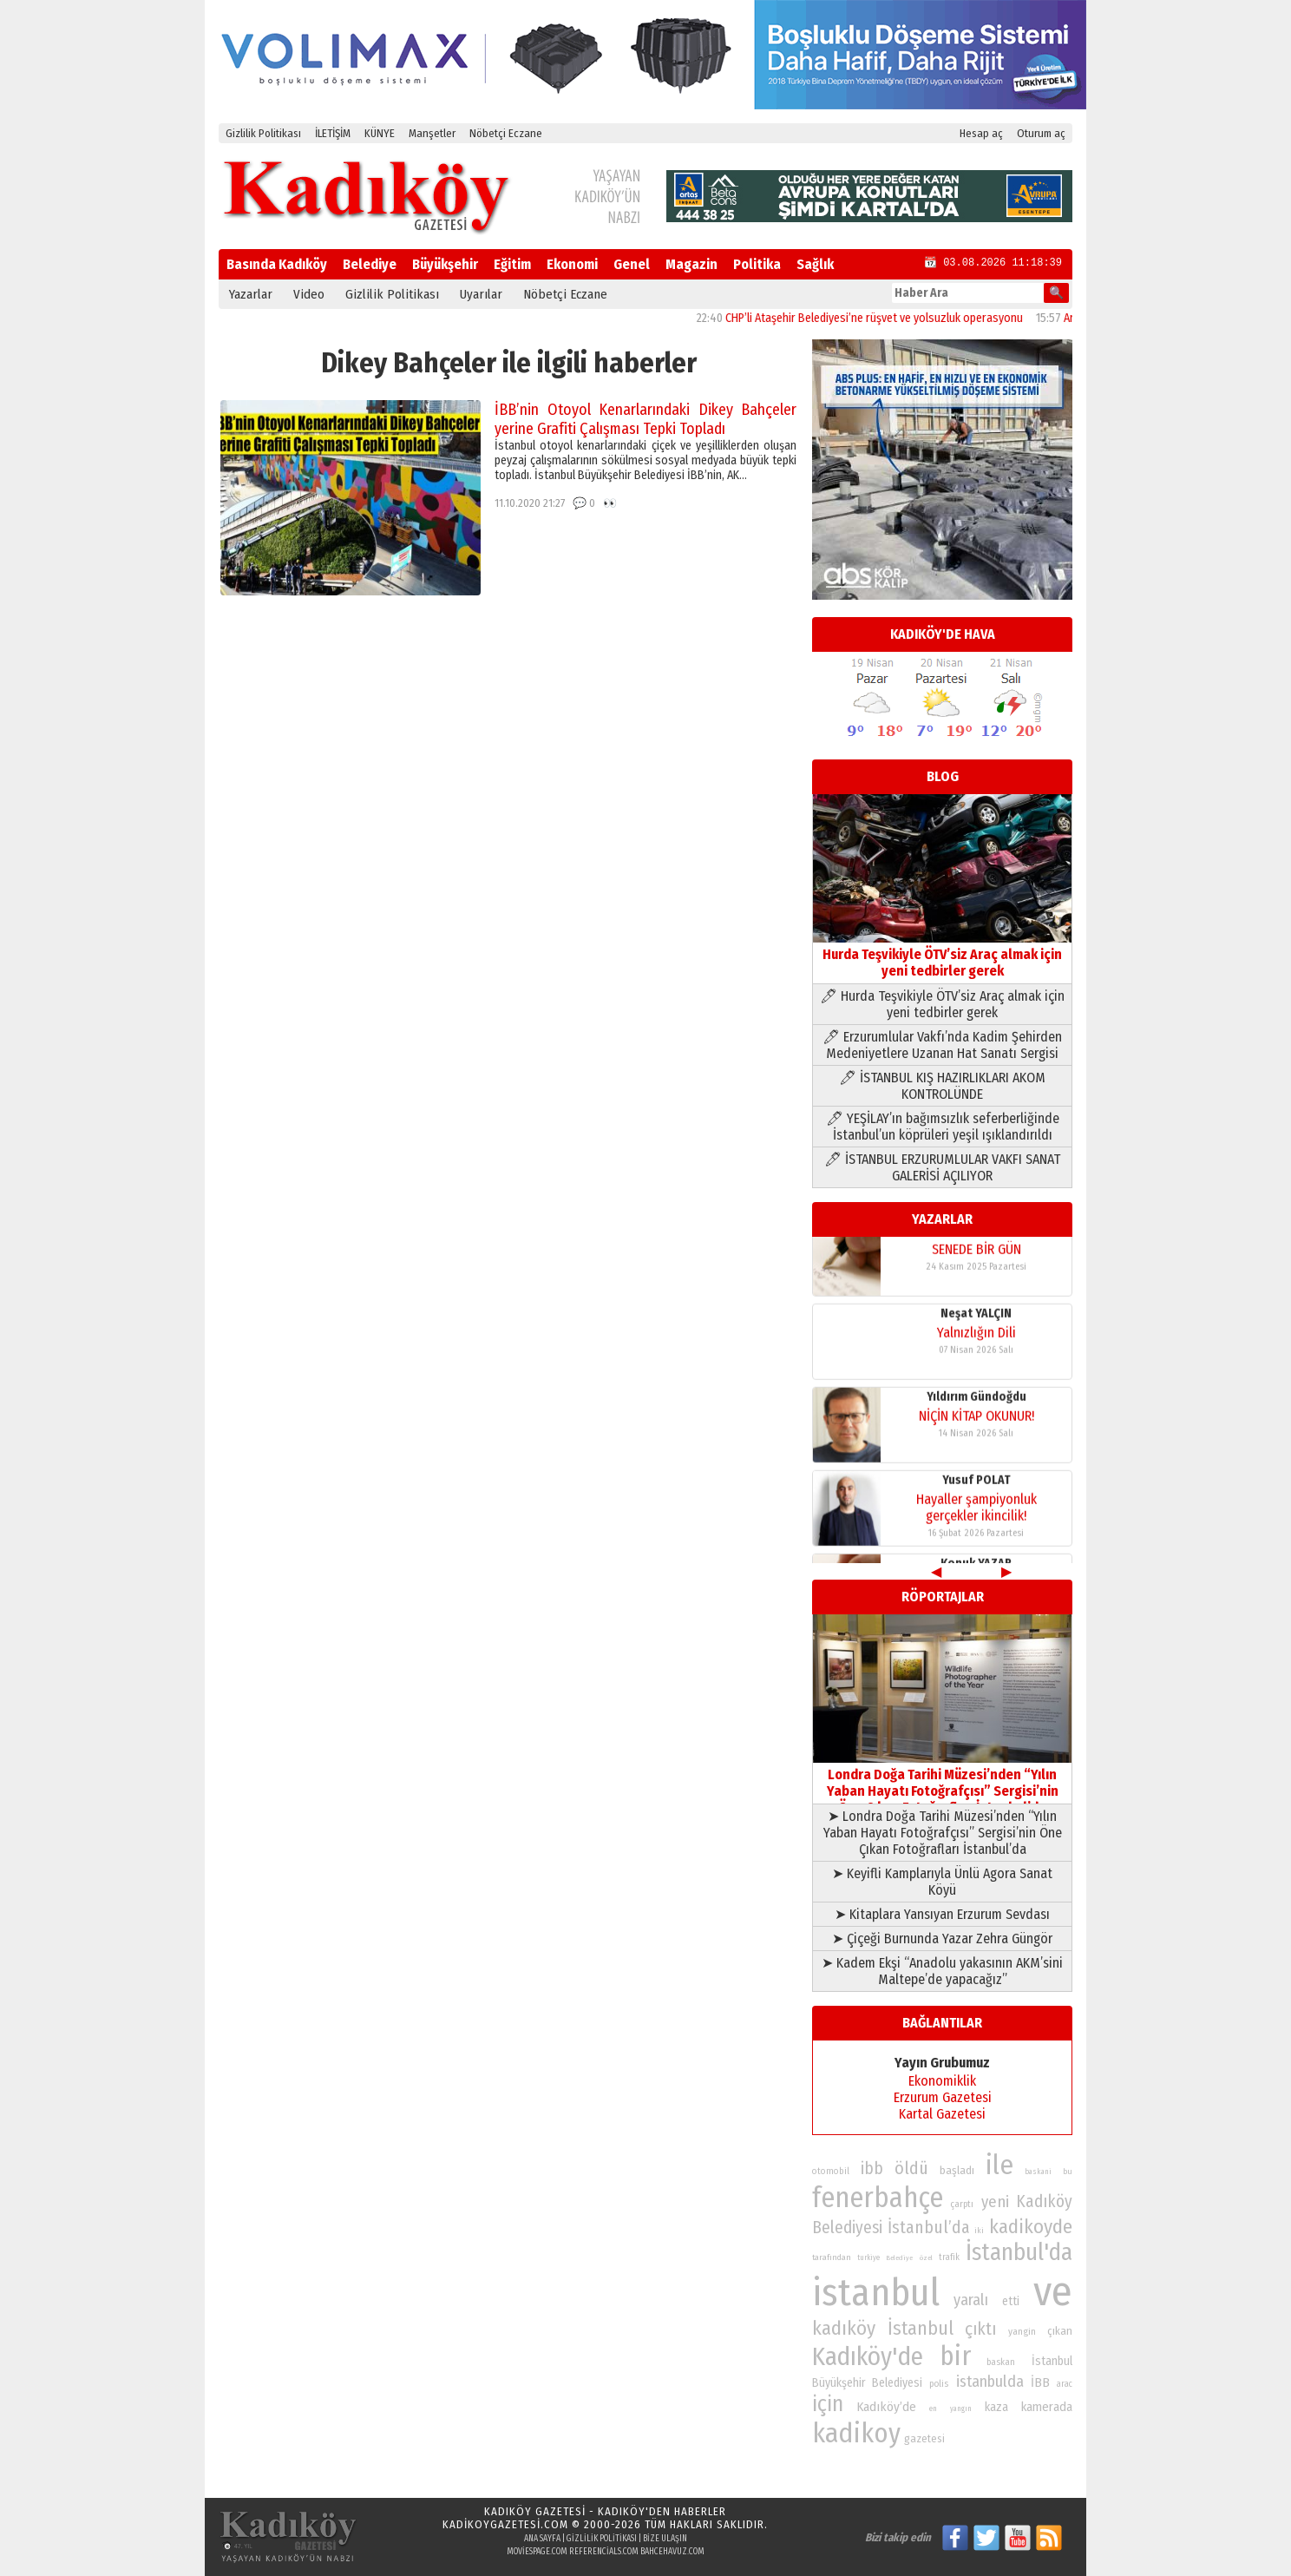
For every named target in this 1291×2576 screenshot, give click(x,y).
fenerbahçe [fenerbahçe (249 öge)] (877, 2198)
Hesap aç (981, 133)
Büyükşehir (445, 264)
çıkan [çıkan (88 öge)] (1059, 2330)
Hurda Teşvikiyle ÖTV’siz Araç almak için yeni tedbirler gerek (942, 954)
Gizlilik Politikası (263, 133)
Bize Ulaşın (665, 2538)
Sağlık (815, 264)
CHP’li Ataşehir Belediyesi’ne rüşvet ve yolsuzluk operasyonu (894, 318)
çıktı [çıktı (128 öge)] (980, 2328)
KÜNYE (379, 133)
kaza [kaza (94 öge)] (996, 2407)
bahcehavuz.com (672, 2551)
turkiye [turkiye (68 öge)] (868, 2257)
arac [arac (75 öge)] (1064, 2384)
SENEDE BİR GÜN (976, 1266)
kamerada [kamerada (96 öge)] (1046, 2407)
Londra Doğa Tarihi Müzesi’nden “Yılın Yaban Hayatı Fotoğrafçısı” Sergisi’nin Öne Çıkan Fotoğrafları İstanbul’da (942, 1783)
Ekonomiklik (942, 2081)
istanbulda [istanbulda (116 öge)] (990, 2381)
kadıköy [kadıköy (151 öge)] (843, 2328)
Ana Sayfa (542, 2538)
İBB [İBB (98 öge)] (1040, 2382)
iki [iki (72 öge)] (979, 2230)
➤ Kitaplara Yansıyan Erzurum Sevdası (942, 1914)
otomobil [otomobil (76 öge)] (830, 2171)
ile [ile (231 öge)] (999, 2165)
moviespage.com (537, 2551)
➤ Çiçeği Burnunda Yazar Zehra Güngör (942, 1938)
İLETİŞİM (333, 133)
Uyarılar (481, 294)
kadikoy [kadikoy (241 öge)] (856, 2433)
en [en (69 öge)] (933, 2408)
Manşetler (432, 133)
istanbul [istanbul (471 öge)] (876, 2293)
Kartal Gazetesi (942, 2114)
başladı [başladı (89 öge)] (957, 2170)
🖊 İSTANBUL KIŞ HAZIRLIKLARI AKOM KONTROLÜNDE (942, 1085)
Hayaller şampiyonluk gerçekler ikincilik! (976, 1524)
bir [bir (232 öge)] (955, 2356)
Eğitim (512, 264)
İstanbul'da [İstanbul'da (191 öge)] (1019, 2252)
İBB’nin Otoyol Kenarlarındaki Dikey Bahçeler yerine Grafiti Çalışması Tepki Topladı (645, 419)
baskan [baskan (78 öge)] (1000, 2362)
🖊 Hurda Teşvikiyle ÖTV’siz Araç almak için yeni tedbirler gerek (942, 1004)
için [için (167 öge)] (827, 2404)
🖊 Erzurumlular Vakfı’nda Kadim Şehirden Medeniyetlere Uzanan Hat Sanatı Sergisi (942, 1044)
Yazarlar (250, 294)
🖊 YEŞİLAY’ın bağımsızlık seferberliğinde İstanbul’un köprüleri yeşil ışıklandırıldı (942, 1126)
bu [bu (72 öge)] (1067, 2171)
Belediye (369, 264)
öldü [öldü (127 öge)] (911, 2168)
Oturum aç (1041, 133)
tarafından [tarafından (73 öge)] (831, 2257)
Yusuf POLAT (976, 1496)
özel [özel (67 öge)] (926, 2258)
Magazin (691, 264)
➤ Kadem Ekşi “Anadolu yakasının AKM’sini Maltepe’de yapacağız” (942, 1971)
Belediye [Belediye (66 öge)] (899, 2258)
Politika (757, 264)
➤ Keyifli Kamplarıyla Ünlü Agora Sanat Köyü (942, 1881)
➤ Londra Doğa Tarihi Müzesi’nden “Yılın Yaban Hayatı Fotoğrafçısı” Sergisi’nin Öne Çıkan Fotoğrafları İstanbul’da (942, 1832)
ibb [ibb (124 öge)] (872, 2168)
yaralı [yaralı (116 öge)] (971, 2300)
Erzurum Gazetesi (943, 2097)
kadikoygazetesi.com (505, 2524)
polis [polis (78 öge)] (938, 2383)
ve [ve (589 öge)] (1052, 2291)
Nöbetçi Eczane (505, 133)
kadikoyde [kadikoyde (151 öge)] (1030, 2226)
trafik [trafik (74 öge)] (949, 2257)
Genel (631, 264)
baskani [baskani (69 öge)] (1038, 2171)
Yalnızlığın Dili (976, 1349)
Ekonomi (572, 264)
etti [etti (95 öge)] (1010, 2301)
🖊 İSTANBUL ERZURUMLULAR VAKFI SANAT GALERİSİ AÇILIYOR (942, 1167)
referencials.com (604, 2551)
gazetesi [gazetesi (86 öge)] (924, 2438)
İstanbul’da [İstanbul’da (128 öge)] (929, 2227)
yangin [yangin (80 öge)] (1022, 2331)
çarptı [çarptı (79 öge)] (961, 2204)
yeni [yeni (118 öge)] (995, 2201)
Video (308, 294)
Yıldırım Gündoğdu (976, 1413)
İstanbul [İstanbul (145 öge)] (921, 2328)
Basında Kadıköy (276, 264)
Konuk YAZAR (976, 1246)
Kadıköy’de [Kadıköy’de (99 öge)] (886, 2407)
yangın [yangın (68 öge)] (961, 2408)
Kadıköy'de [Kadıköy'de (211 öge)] (867, 2357)
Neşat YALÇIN (976, 1330)
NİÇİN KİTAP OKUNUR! (976, 1432)
